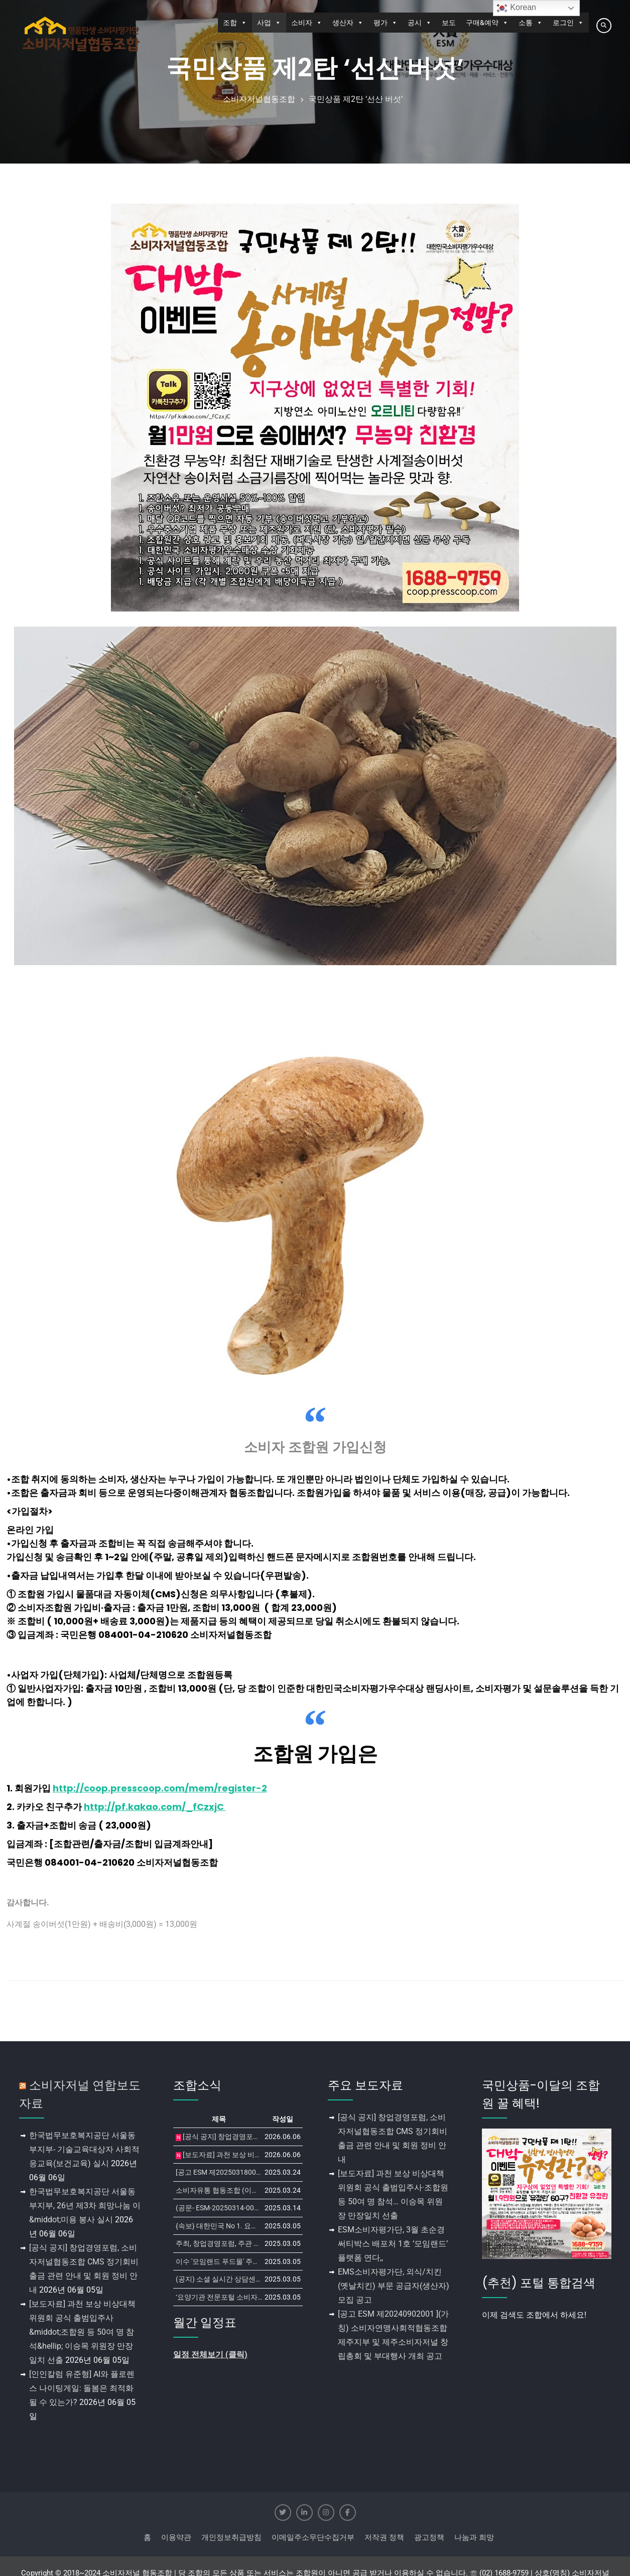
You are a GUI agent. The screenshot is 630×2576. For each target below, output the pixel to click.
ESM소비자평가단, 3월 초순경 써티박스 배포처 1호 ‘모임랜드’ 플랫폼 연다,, (393, 2243)
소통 (531, 23)
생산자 (347, 23)
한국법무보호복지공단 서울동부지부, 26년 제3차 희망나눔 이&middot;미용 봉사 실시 (85, 2205)
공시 (420, 23)
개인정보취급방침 (231, 2537)
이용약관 (176, 2537)
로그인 (568, 23)
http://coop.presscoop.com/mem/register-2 (160, 1788)
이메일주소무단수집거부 (313, 2537)
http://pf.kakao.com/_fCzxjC (155, 1806)
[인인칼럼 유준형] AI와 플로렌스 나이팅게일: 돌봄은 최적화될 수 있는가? (82, 2388)
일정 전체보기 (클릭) (210, 2354)
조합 (235, 23)
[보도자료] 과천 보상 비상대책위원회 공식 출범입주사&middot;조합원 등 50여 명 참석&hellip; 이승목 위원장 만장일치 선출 (82, 2332)
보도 (449, 23)
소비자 (306, 23)
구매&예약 (487, 23)
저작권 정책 (384, 2537)
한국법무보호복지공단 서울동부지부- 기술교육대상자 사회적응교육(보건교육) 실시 (84, 2149)
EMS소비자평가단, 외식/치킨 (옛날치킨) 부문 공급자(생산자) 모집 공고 (393, 2286)
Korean (516, 8)
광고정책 (429, 2537)
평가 (385, 23)
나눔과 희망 (474, 2537)
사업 (269, 23)
